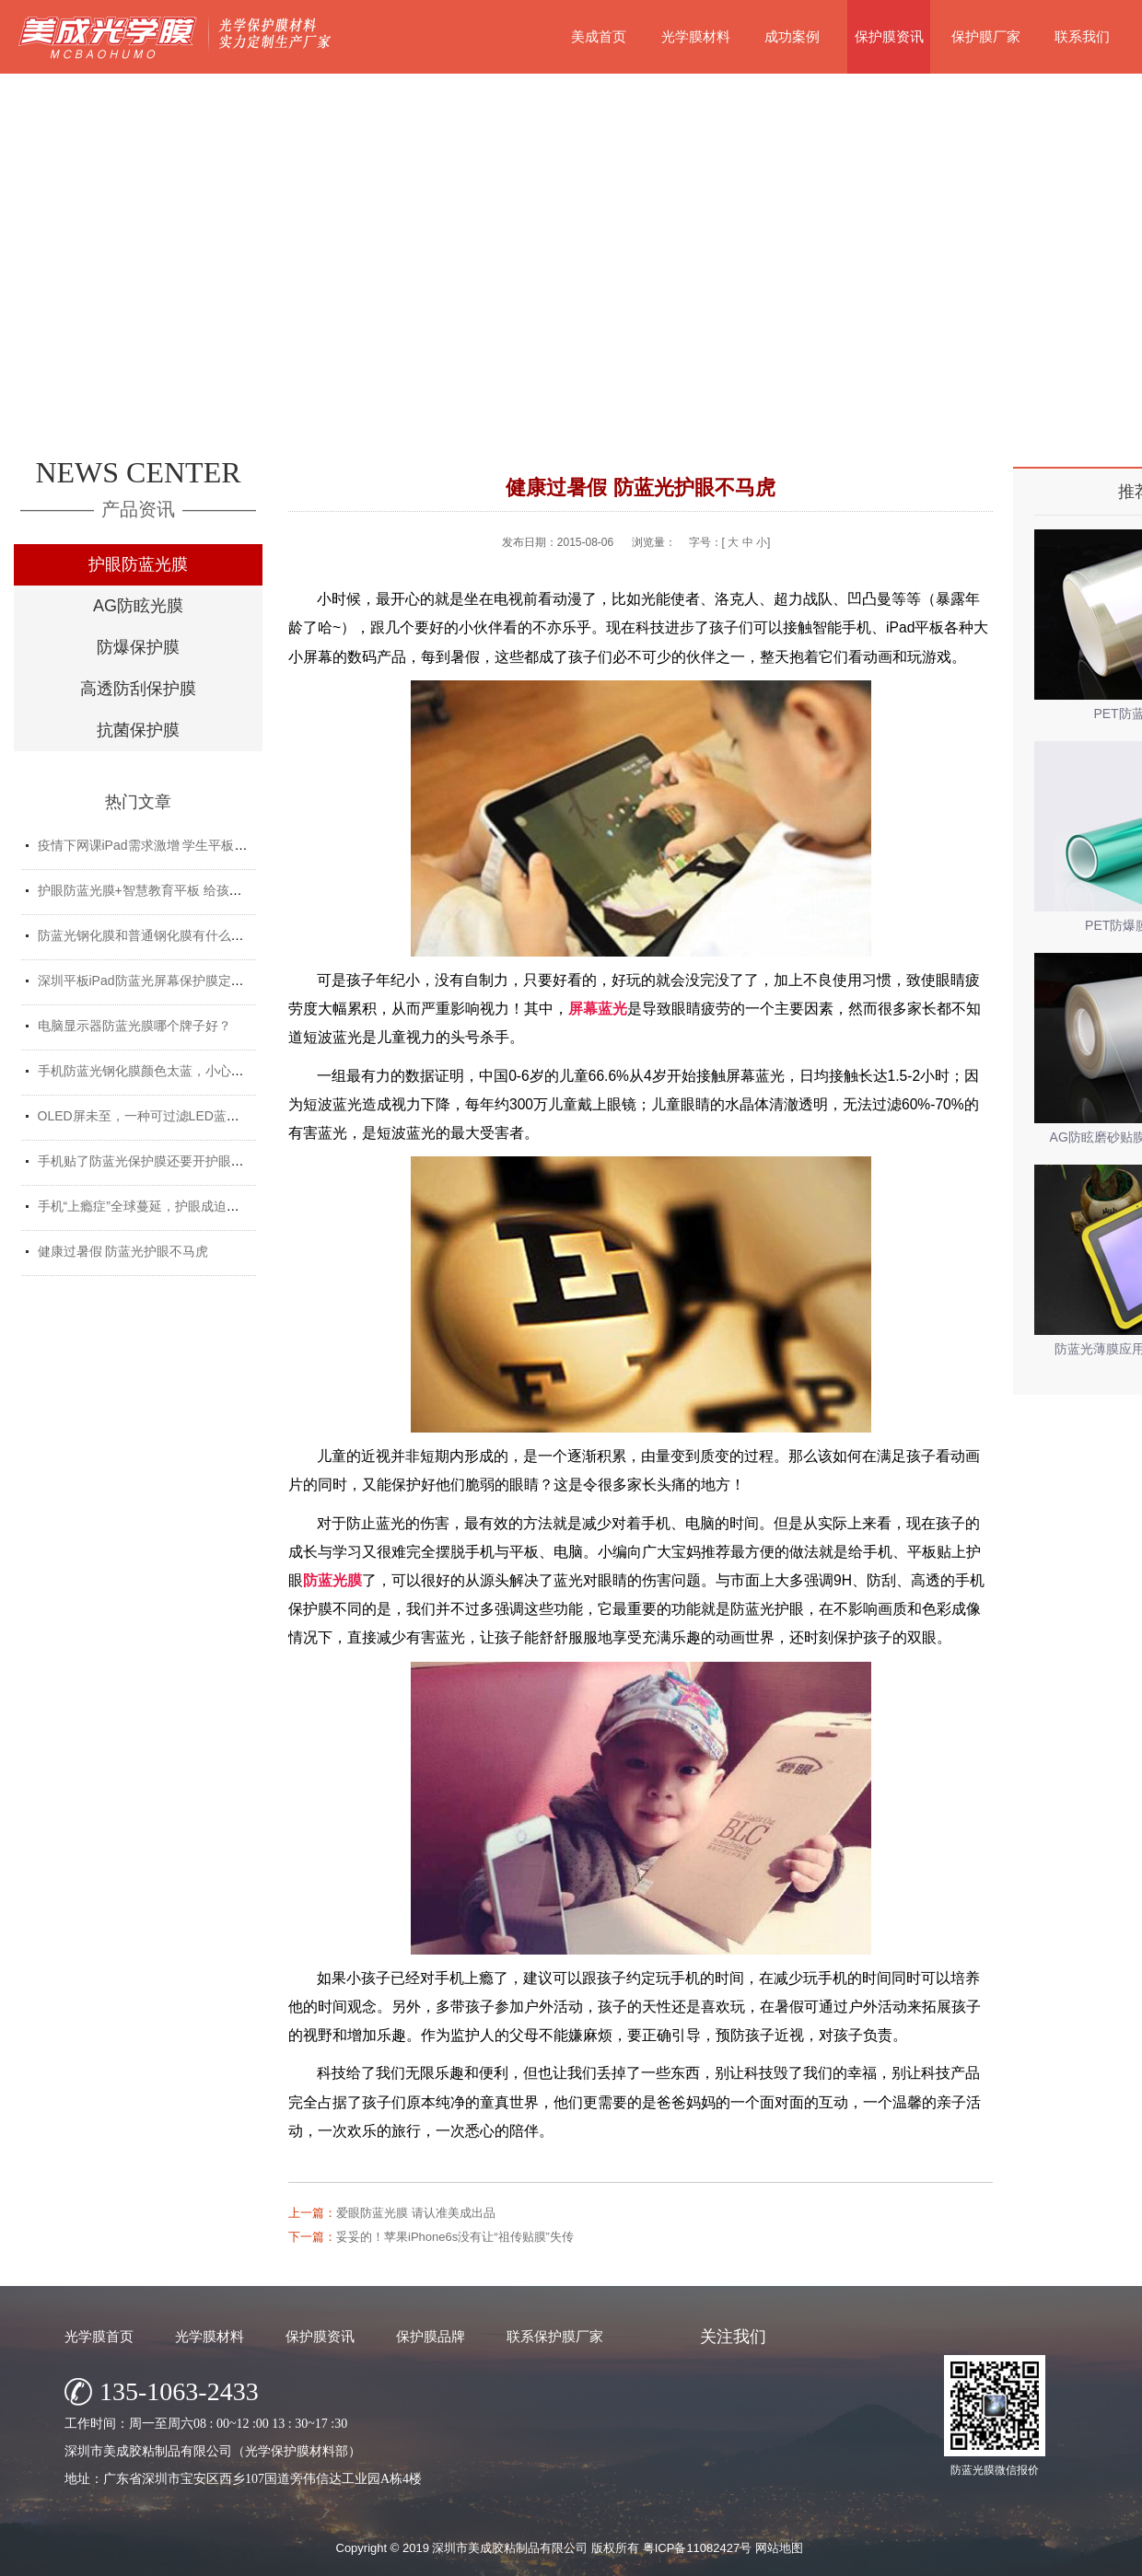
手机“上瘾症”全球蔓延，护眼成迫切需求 (151, 1206)
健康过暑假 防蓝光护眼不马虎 (123, 1251)
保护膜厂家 (985, 36)
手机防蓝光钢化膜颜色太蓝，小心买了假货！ (167, 1070)
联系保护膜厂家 (555, 2336)
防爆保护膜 (138, 647)
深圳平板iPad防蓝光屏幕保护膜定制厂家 (154, 980)
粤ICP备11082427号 (697, 2548)
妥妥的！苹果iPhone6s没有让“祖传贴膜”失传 (455, 2237)
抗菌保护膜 (138, 730)
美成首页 (598, 36)
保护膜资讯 (889, 36)
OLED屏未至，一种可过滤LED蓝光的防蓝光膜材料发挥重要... (215, 1115)
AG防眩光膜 (138, 606)
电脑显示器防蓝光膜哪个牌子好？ (134, 1025)
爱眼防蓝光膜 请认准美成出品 (415, 2213)
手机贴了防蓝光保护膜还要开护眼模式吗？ (160, 1161)
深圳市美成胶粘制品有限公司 (510, 2548)
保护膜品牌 (430, 2336)
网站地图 (779, 2548)
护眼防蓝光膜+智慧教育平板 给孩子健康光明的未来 (185, 890)
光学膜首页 (99, 2336)
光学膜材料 (695, 36)
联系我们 (1082, 36)
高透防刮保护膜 (138, 688)
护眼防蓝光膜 (138, 564)
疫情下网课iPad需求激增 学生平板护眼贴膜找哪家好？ (194, 845)
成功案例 (792, 36)
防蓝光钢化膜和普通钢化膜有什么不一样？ (160, 935)
